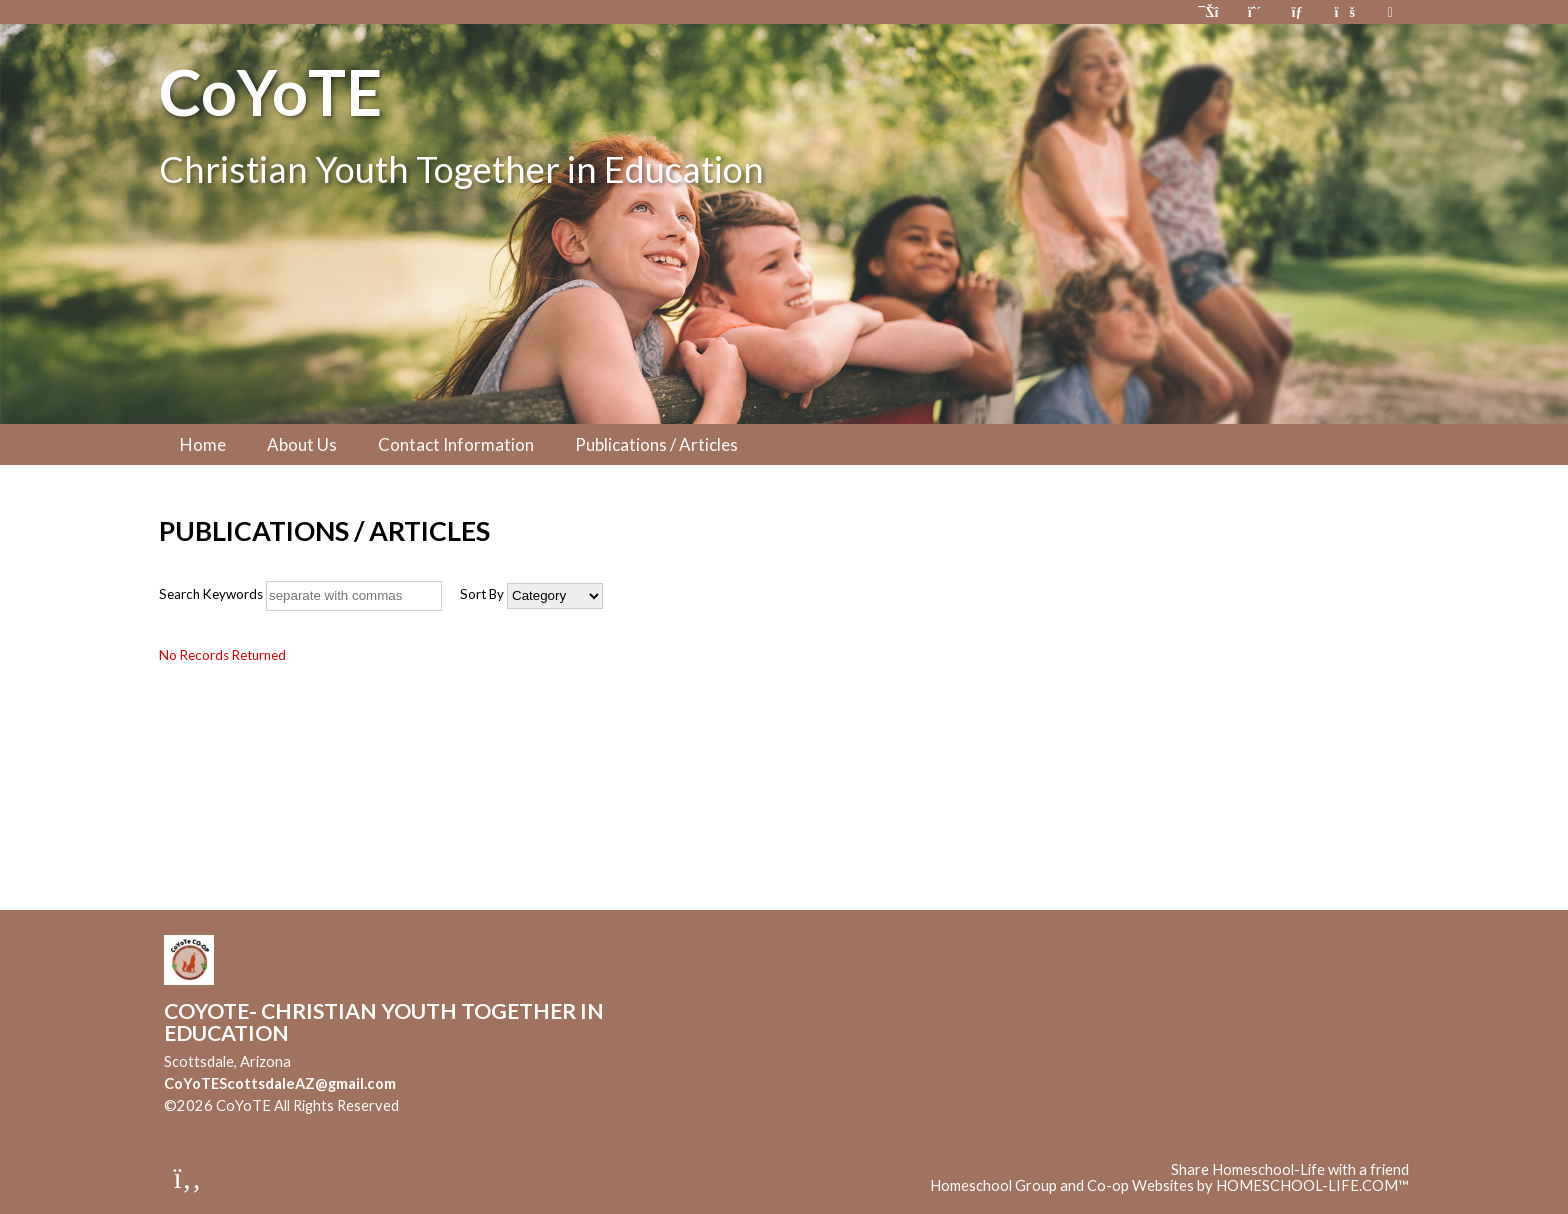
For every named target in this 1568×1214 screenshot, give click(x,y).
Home (203, 444)
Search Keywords (211, 594)
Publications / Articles (656, 444)
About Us (302, 444)
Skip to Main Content (486, 1105)
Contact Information (456, 444)
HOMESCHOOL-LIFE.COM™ (1312, 1185)
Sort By (482, 594)
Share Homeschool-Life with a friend (1290, 1169)
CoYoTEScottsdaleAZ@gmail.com (280, 1083)
